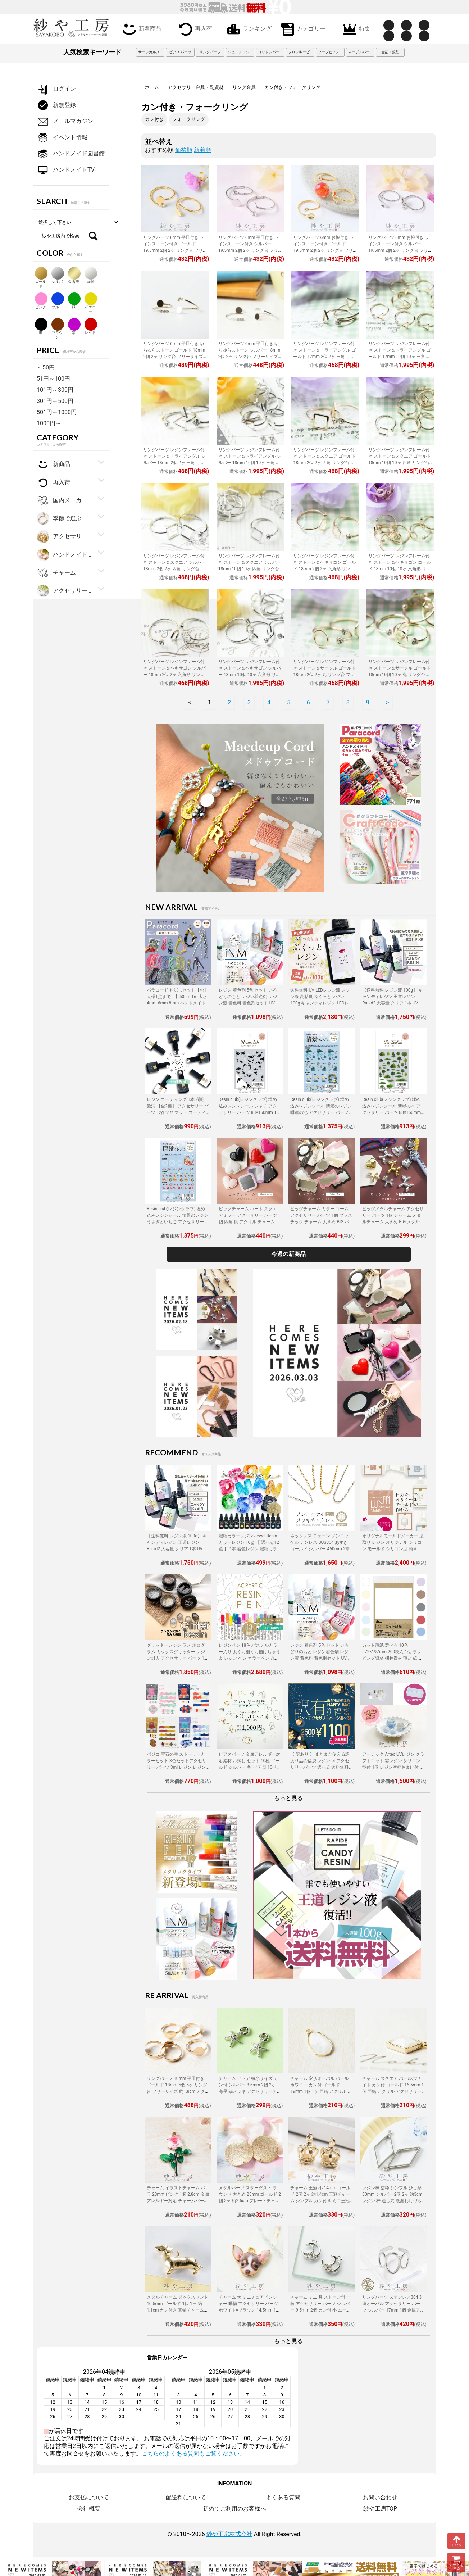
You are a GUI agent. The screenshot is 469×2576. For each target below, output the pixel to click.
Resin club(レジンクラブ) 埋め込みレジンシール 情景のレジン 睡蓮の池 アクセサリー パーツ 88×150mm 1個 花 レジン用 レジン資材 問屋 (321, 1112)
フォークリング (188, 119)
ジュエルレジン (240, 52)
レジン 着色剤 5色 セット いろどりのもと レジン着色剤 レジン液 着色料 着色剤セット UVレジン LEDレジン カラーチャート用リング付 (249, 1003)
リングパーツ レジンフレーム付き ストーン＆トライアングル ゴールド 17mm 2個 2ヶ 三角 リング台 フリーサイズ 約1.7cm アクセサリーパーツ (324, 356)
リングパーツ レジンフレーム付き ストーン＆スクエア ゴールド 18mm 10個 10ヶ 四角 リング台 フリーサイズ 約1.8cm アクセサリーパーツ (399, 462)
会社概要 (88, 2508)
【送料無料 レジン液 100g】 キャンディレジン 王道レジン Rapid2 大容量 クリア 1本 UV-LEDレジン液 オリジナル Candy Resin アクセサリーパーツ (392, 1003)
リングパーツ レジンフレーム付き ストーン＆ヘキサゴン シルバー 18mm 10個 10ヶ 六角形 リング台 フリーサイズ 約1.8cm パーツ (249, 674)
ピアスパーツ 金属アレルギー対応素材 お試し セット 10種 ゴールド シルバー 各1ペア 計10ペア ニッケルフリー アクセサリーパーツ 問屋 (250, 1767)
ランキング (248, 29)
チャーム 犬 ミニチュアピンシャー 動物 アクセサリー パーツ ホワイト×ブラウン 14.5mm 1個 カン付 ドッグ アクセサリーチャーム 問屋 (250, 2310)
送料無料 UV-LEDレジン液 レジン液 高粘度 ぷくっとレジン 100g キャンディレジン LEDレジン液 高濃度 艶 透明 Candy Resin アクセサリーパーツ (320, 1003)
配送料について (186, 2497)
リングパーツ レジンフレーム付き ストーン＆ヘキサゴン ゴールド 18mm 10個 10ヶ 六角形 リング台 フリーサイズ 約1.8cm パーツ (399, 568)
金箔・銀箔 (390, 52)
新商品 (53, 464)
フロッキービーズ (301, 52)
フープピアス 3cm (331, 52)
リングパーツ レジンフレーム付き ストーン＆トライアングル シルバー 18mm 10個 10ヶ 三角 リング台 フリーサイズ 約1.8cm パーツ (249, 462)
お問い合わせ (380, 2497)
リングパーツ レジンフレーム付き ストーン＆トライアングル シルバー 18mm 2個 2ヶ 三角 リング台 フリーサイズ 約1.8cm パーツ (174, 462)
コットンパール (270, 52)
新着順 (202, 149)
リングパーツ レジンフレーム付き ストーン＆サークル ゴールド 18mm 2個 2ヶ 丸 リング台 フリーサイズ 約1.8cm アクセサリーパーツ (324, 674)
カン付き (154, 119)
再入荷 (194, 29)
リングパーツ (210, 52)
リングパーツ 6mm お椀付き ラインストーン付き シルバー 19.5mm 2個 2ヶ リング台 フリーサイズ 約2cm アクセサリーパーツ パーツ (400, 250)
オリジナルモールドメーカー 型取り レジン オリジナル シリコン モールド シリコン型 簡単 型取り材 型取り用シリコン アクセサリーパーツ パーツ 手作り (393, 1548)
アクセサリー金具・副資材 (196, 87)
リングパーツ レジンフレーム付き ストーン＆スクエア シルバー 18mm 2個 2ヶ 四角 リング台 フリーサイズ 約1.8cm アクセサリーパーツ (174, 568)
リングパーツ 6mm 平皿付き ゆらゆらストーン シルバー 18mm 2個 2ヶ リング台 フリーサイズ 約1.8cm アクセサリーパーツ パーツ (249, 356)
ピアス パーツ (180, 52)
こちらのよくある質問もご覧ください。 (193, 2453)
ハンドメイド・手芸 (65, 555)
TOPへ (456, 2541)
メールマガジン (65, 121)
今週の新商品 (288, 1254)
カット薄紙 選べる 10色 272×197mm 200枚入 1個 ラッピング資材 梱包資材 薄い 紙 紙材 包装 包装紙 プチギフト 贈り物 (392, 1658)
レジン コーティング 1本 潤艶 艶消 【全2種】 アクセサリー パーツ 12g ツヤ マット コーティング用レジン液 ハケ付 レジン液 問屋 (178, 1112)
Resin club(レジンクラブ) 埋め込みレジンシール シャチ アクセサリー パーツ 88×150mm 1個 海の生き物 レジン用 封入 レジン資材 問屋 (250, 1112)
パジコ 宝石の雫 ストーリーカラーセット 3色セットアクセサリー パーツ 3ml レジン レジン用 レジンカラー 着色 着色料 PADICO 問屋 (176, 1767)
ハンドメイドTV (66, 170)
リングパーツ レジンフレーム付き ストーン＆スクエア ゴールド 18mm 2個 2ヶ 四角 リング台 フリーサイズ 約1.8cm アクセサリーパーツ (324, 462)
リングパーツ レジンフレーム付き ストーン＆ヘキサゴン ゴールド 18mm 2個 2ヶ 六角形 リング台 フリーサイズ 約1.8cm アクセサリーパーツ (324, 568)
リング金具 (244, 87)
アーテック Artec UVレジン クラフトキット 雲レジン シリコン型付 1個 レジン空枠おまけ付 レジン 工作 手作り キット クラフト (393, 1767)
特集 (355, 29)
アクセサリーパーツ (65, 591)
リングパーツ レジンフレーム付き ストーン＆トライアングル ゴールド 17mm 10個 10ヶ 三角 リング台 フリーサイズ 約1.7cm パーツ (399, 356)
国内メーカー (62, 500)
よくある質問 (283, 2497)
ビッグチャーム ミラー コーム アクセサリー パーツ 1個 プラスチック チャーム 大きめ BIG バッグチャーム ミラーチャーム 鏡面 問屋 (321, 1221)
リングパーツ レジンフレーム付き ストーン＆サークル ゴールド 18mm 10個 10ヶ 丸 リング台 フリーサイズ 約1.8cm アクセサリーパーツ (399, 674)
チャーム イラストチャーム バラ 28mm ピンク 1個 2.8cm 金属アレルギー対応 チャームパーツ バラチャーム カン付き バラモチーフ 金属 (178, 2200)
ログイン (56, 89)
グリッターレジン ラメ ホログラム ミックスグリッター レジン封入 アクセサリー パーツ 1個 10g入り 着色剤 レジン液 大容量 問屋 (178, 1658)
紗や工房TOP (380, 2508)
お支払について (89, 2497)
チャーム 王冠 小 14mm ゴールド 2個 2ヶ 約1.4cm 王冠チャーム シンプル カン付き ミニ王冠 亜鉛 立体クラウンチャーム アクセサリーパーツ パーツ (320, 2200)
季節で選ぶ (59, 518)
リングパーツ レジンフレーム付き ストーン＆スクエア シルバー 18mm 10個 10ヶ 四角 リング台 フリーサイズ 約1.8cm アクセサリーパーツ (249, 568)
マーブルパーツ (360, 52)
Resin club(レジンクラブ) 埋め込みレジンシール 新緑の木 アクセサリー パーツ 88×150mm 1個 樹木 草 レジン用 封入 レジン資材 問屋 (393, 1112)
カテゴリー (301, 29)
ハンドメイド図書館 (71, 154)
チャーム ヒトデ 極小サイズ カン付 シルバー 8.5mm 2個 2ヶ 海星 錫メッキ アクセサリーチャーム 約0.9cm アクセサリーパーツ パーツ (249, 2091)
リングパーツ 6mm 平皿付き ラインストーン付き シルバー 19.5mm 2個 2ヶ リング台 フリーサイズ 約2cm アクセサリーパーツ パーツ (250, 250)
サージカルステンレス (151, 52)
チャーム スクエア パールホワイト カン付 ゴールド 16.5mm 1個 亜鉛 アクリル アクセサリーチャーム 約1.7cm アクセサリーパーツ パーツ (393, 2091)
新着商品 (140, 29)
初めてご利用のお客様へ (234, 2508)
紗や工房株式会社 (229, 2534)
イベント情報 (62, 137)
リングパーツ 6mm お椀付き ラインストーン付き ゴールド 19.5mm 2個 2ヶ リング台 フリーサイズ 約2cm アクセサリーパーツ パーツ (325, 250)
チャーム (56, 573)
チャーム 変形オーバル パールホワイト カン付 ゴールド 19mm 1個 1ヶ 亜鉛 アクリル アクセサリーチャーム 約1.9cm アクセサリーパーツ (321, 2091)
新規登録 (56, 105)
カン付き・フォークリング (292, 87)
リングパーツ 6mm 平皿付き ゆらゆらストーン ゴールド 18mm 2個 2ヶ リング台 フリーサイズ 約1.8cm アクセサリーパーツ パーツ (174, 356)
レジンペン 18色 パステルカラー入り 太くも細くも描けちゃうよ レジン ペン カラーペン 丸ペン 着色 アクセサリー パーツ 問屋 (249, 1658)
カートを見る (456, 2562)
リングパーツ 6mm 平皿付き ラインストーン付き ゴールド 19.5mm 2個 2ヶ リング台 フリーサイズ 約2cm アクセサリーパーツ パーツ (175, 250)
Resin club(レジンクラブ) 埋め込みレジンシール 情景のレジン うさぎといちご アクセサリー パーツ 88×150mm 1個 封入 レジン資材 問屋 (177, 1221)
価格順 (183, 149)
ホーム (152, 87)
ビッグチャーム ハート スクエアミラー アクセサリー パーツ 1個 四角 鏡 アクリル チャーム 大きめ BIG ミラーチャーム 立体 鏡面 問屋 (250, 1221)
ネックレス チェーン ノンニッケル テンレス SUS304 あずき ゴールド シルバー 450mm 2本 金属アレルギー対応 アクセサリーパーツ (321, 1548)
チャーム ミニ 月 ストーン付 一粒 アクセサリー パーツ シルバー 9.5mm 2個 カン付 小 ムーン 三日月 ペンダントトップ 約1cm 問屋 (321, 2310)
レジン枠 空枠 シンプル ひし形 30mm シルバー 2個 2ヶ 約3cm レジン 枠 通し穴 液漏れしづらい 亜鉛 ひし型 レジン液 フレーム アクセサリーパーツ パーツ (392, 2200)
